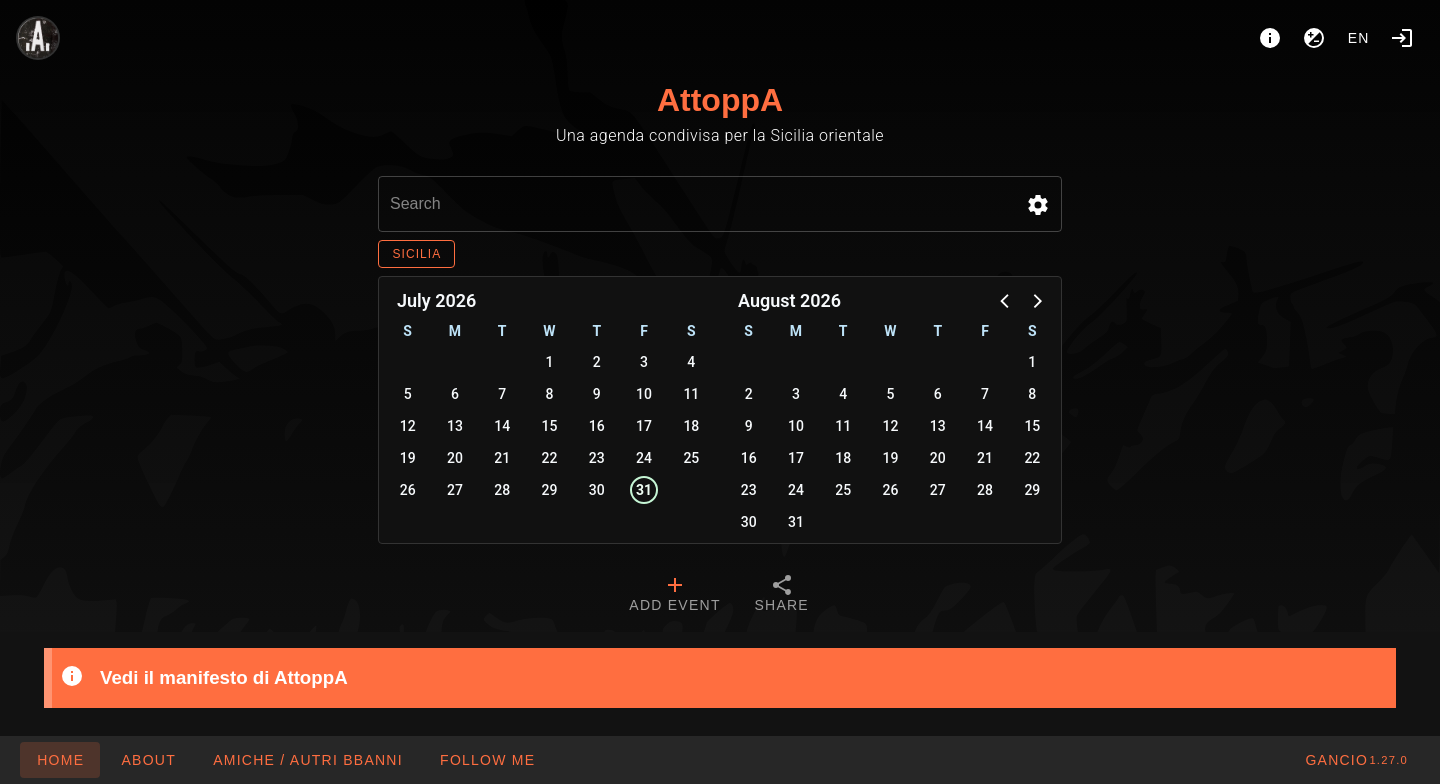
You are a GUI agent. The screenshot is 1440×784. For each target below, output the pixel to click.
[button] (1038, 205)
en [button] (1359, 38)
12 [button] (408, 426)
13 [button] (455, 426)
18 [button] (691, 426)
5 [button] (408, 394)
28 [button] (502, 490)
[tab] (674, 596)
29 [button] (550, 490)
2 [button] (597, 362)
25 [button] (691, 458)
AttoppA (720, 100)
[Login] (1402, 38)
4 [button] (691, 362)
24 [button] (644, 458)
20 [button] (455, 458)
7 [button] (502, 394)
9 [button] (597, 394)
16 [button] (597, 426)
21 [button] (502, 458)
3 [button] (644, 362)
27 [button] (455, 490)
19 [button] (408, 458)
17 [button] (644, 426)
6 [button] (455, 394)
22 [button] (550, 458)
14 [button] (502, 426)
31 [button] (644, 490)
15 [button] (550, 426)
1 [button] (550, 362)
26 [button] (408, 490)
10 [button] (644, 394)
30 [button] (597, 490)
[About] (1270, 38)
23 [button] (597, 458)
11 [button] (691, 394)
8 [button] (550, 394)
